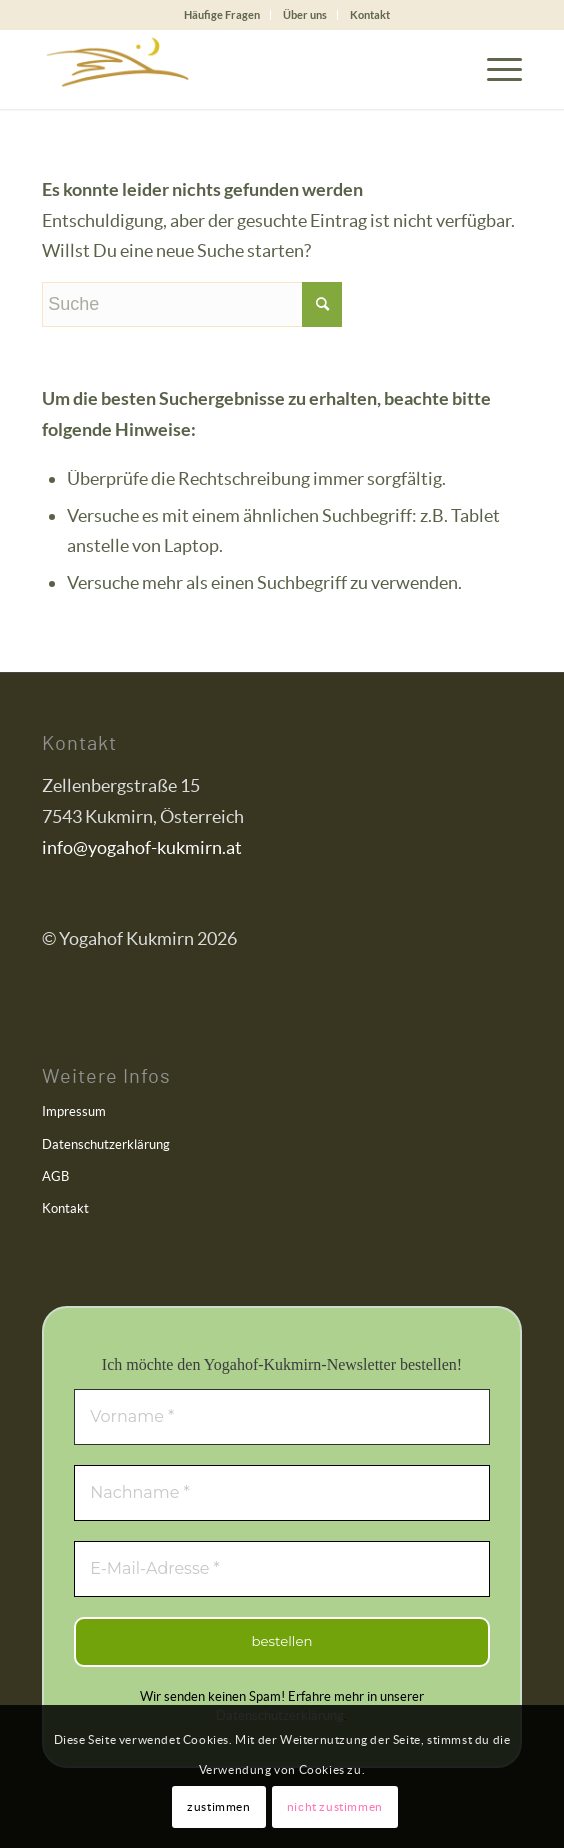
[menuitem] (222, 15)
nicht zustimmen (335, 1806)
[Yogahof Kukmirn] (234, 69)
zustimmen (218, 1806)
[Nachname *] (281, 1493)
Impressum (74, 1111)
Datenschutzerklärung (106, 1144)
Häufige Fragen (222, 14)
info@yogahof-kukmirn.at (142, 847)
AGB (55, 1176)
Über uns (305, 14)
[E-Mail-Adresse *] (281, 1569)
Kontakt (370, 14)
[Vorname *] (281, 1417)
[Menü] (494, 69)
